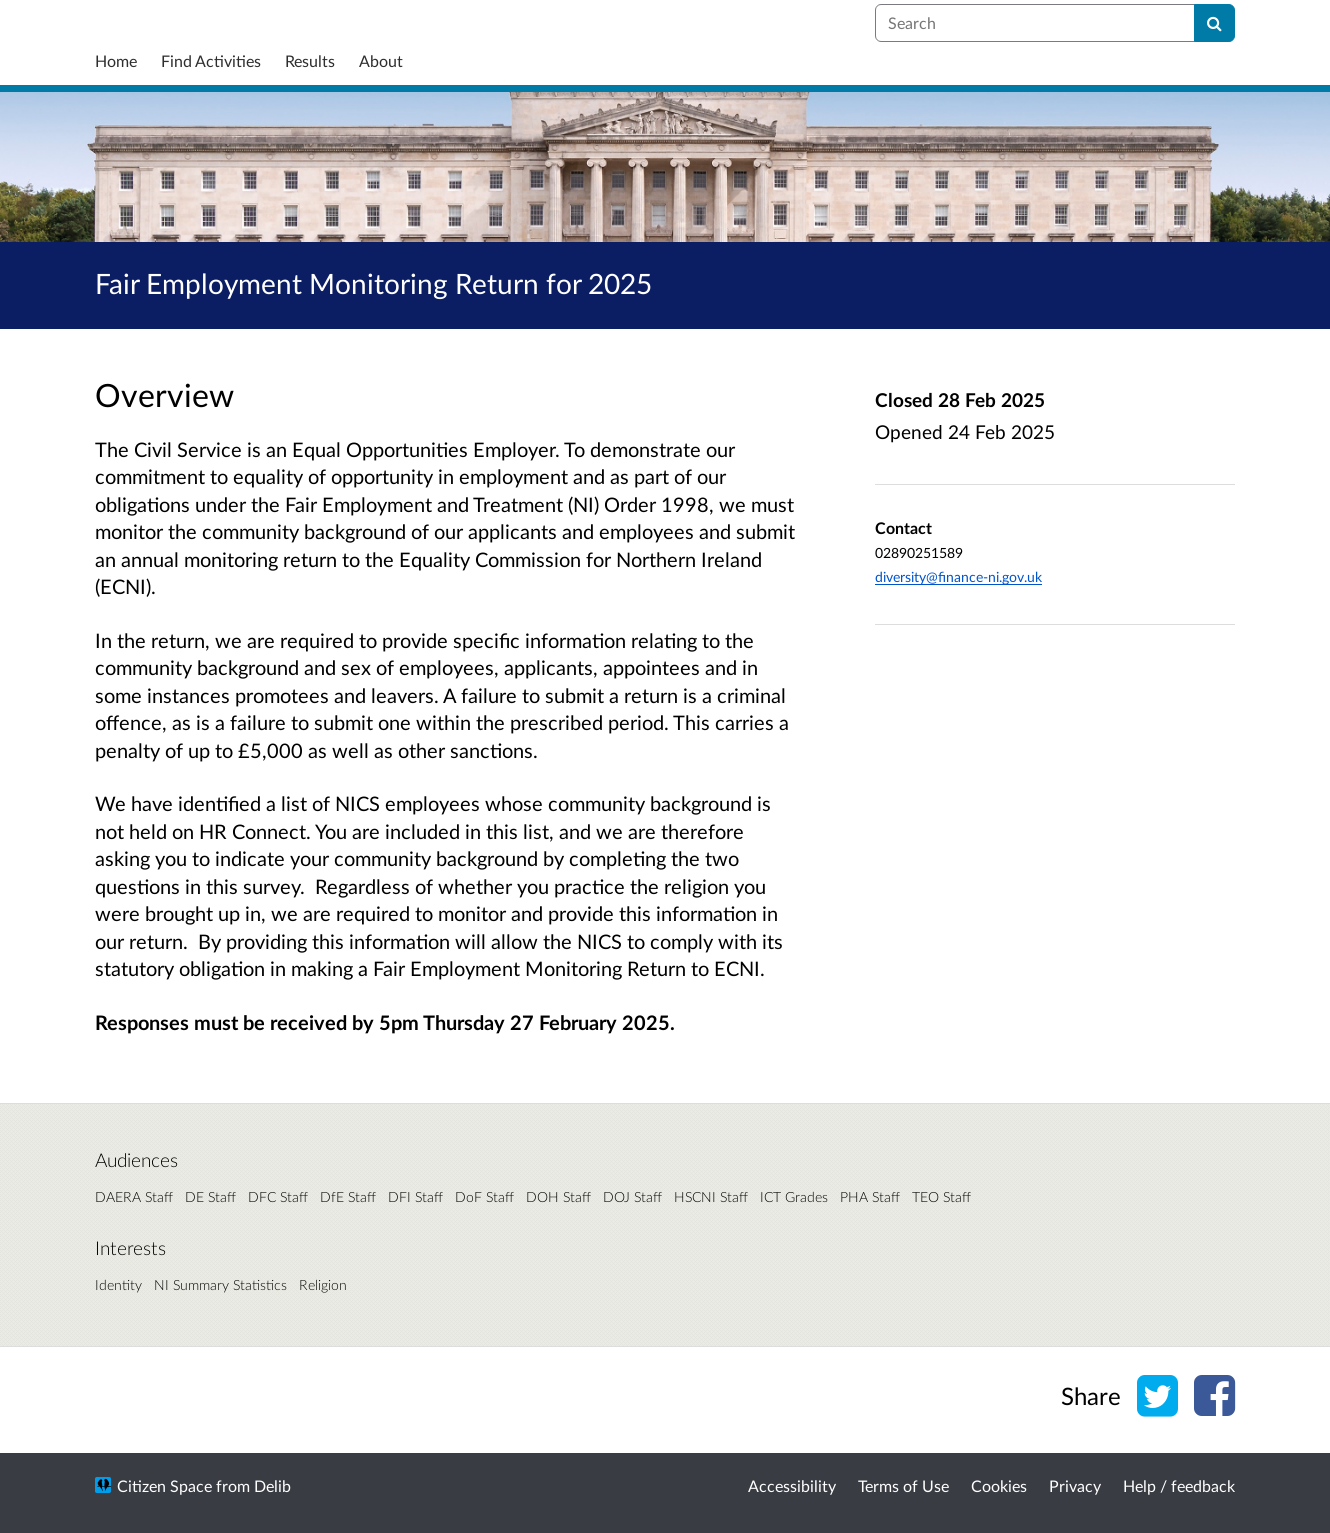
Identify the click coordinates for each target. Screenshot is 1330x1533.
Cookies (999, 1485)
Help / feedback (1179, 1485)
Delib (272, 1485)
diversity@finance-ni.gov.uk (958, 576)
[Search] (1214, 23)
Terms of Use (903, 1485)
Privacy (1075, 1485)
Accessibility (792, 1485)
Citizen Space (164, 1485)
